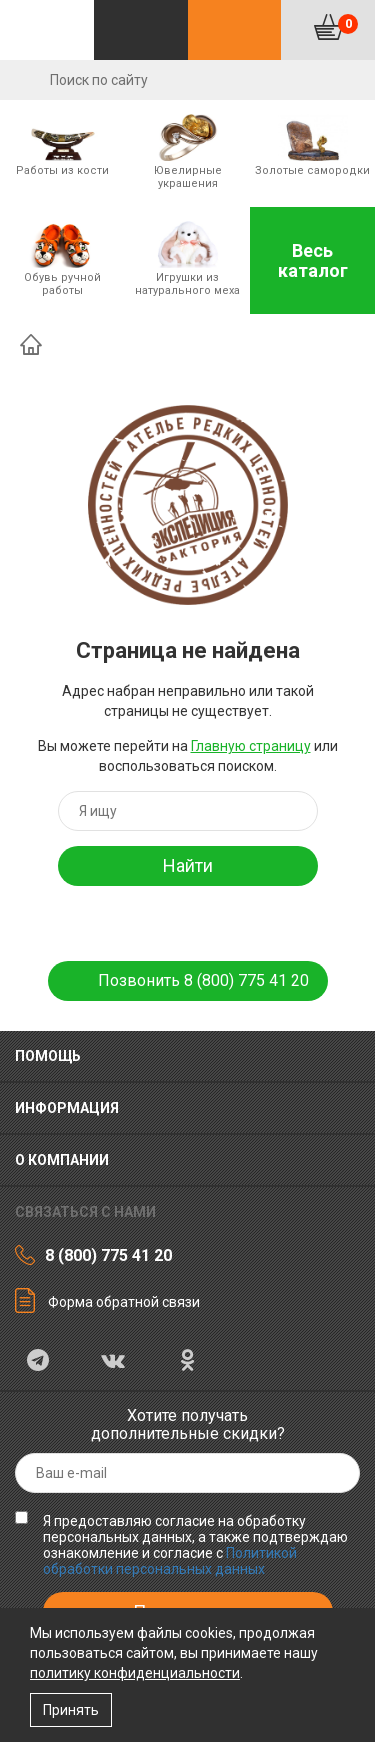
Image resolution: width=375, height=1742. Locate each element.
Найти (188, 865)
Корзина (348, 24)
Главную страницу (251, 746)
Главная (31, 344)
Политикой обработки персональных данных (170, 1561)
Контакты (235, 30)
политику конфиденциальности (135, 1673)
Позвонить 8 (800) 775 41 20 (203, 980)
